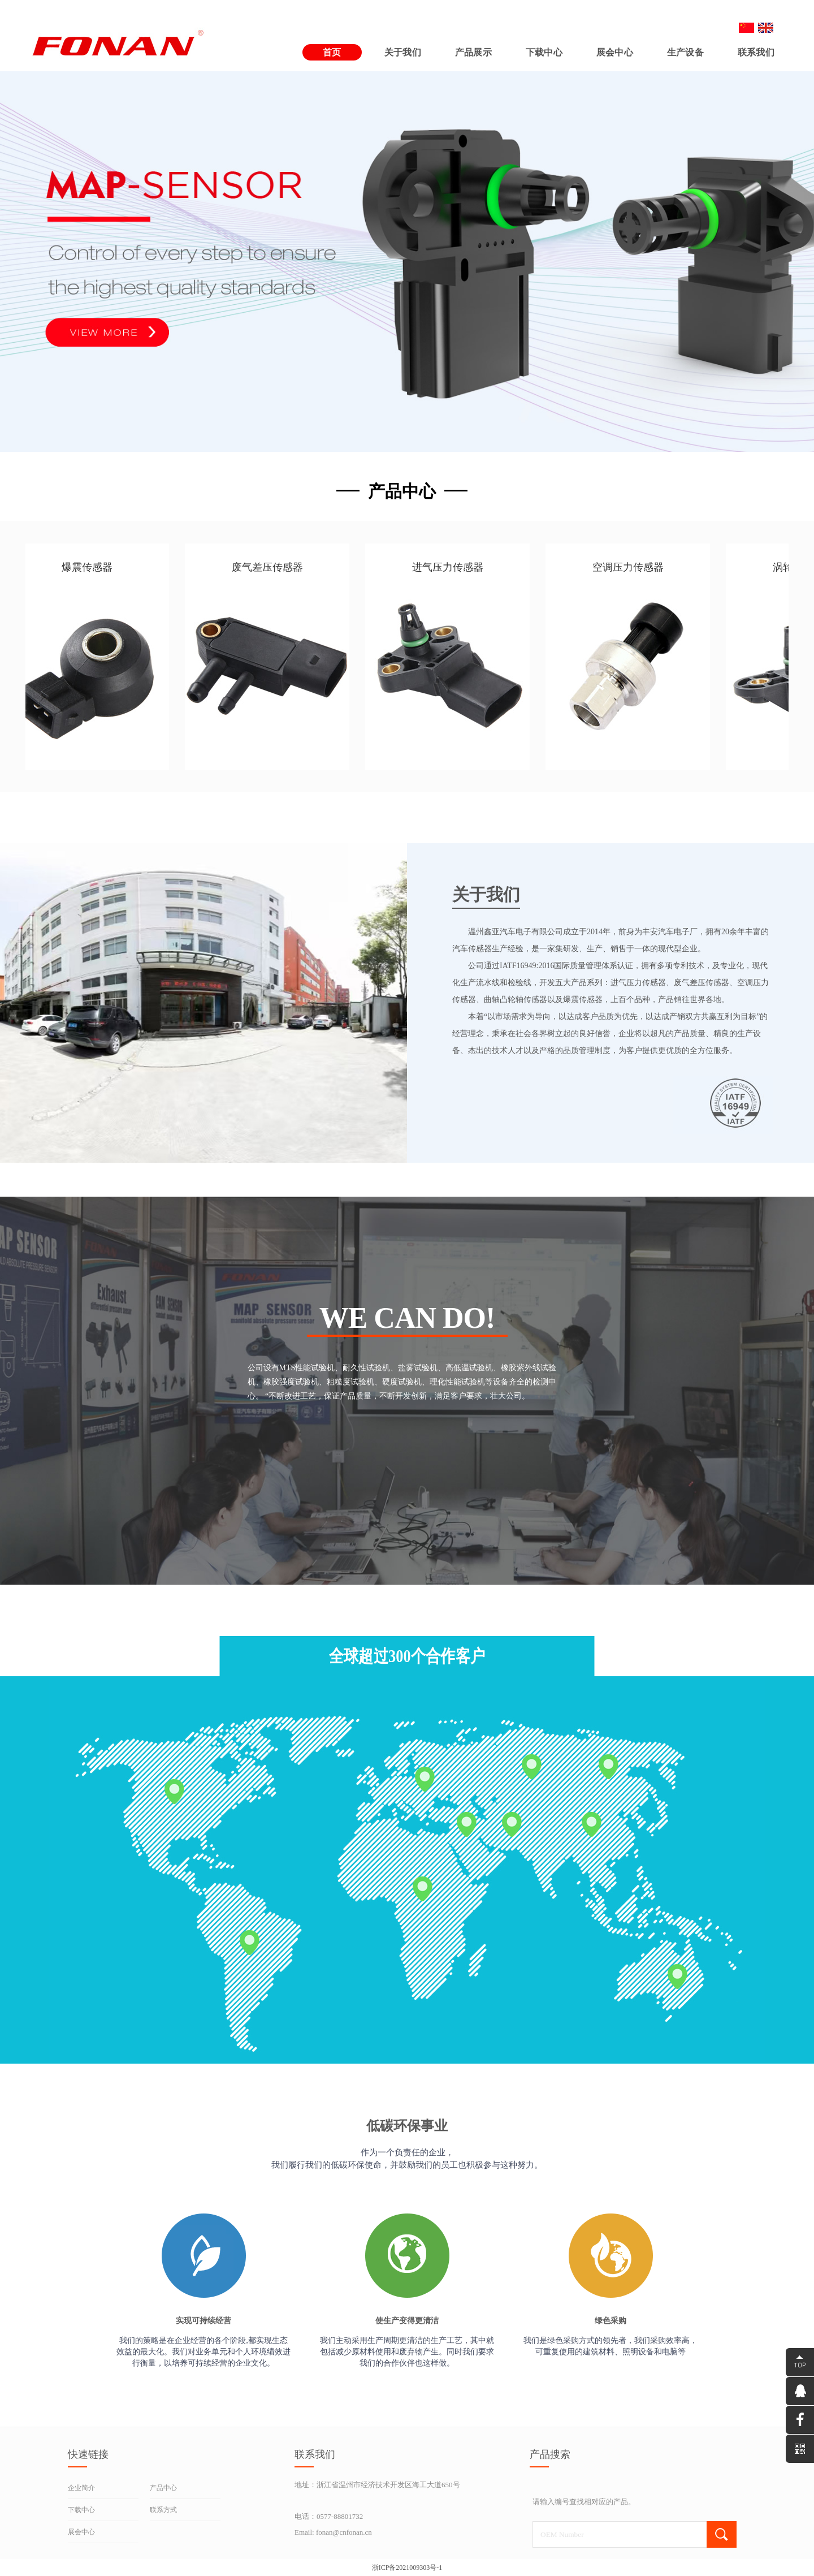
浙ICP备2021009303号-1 (407, 2567)
